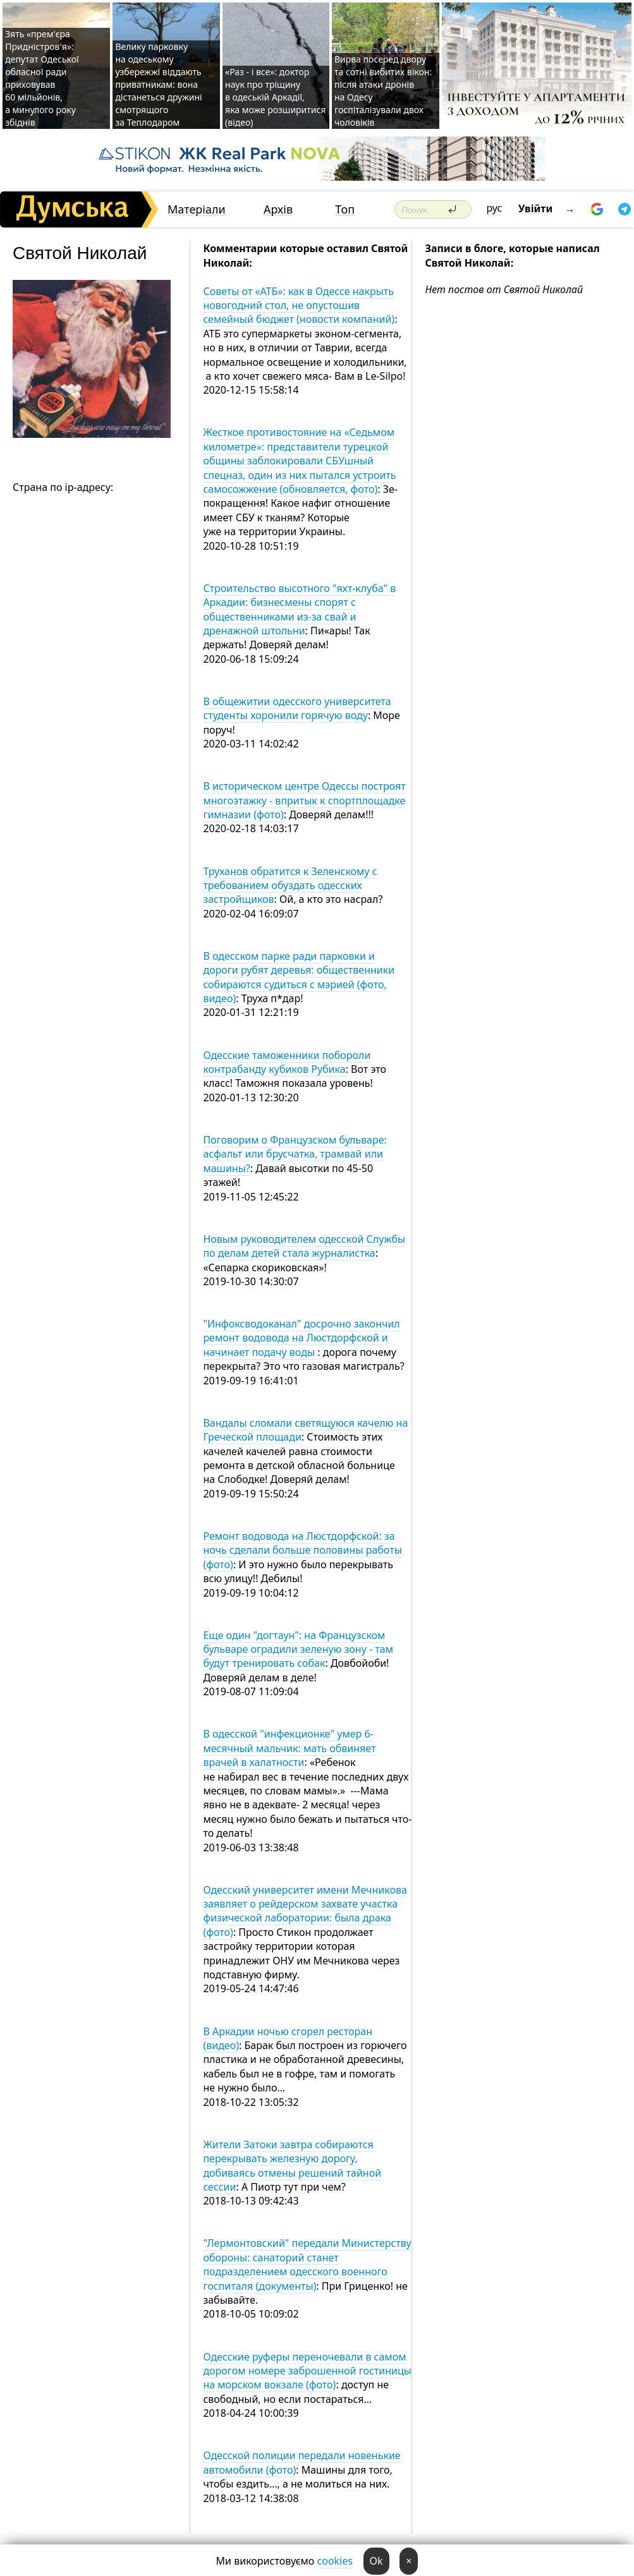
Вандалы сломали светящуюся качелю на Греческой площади (305, 1430)
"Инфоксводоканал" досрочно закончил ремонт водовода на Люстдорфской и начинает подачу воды (301, 1338)
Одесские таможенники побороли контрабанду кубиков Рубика (286, 1062)
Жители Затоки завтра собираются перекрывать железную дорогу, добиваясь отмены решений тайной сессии (292, 2166)
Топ (345, 209)
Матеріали (197, 209)
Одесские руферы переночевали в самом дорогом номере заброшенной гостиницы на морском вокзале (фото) (307, 2371)
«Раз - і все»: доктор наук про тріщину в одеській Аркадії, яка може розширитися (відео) (275, 97)
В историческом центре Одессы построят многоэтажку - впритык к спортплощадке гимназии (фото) (304, 800)
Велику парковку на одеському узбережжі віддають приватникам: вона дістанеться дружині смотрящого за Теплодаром (158, 84)
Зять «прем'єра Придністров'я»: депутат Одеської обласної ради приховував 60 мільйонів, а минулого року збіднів (41, 78)
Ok (376, 2561)
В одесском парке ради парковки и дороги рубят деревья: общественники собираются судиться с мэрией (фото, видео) (298, 977)
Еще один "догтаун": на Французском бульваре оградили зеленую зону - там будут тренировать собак (298, 1649)
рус (495, 208)
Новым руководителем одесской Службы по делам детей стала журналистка (304, 1246)
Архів (278, 209)
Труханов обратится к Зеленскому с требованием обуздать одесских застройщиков (290, 885)
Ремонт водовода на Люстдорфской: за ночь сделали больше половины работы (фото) (302, 1550)
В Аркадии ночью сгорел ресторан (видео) (287, 2038)
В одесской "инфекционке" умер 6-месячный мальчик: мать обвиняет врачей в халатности (289, 1748)
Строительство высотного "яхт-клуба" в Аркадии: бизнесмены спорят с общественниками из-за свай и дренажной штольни (299, 609)
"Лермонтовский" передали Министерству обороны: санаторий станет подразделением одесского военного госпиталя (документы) (307, 2264)
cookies (335, 2561)
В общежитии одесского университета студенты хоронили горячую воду (297, 708)
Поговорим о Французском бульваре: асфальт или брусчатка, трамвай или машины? (294, 1154)
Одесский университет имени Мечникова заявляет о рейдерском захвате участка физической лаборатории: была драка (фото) (304, 1911)
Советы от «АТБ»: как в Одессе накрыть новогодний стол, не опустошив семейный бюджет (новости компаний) (298, 305)
